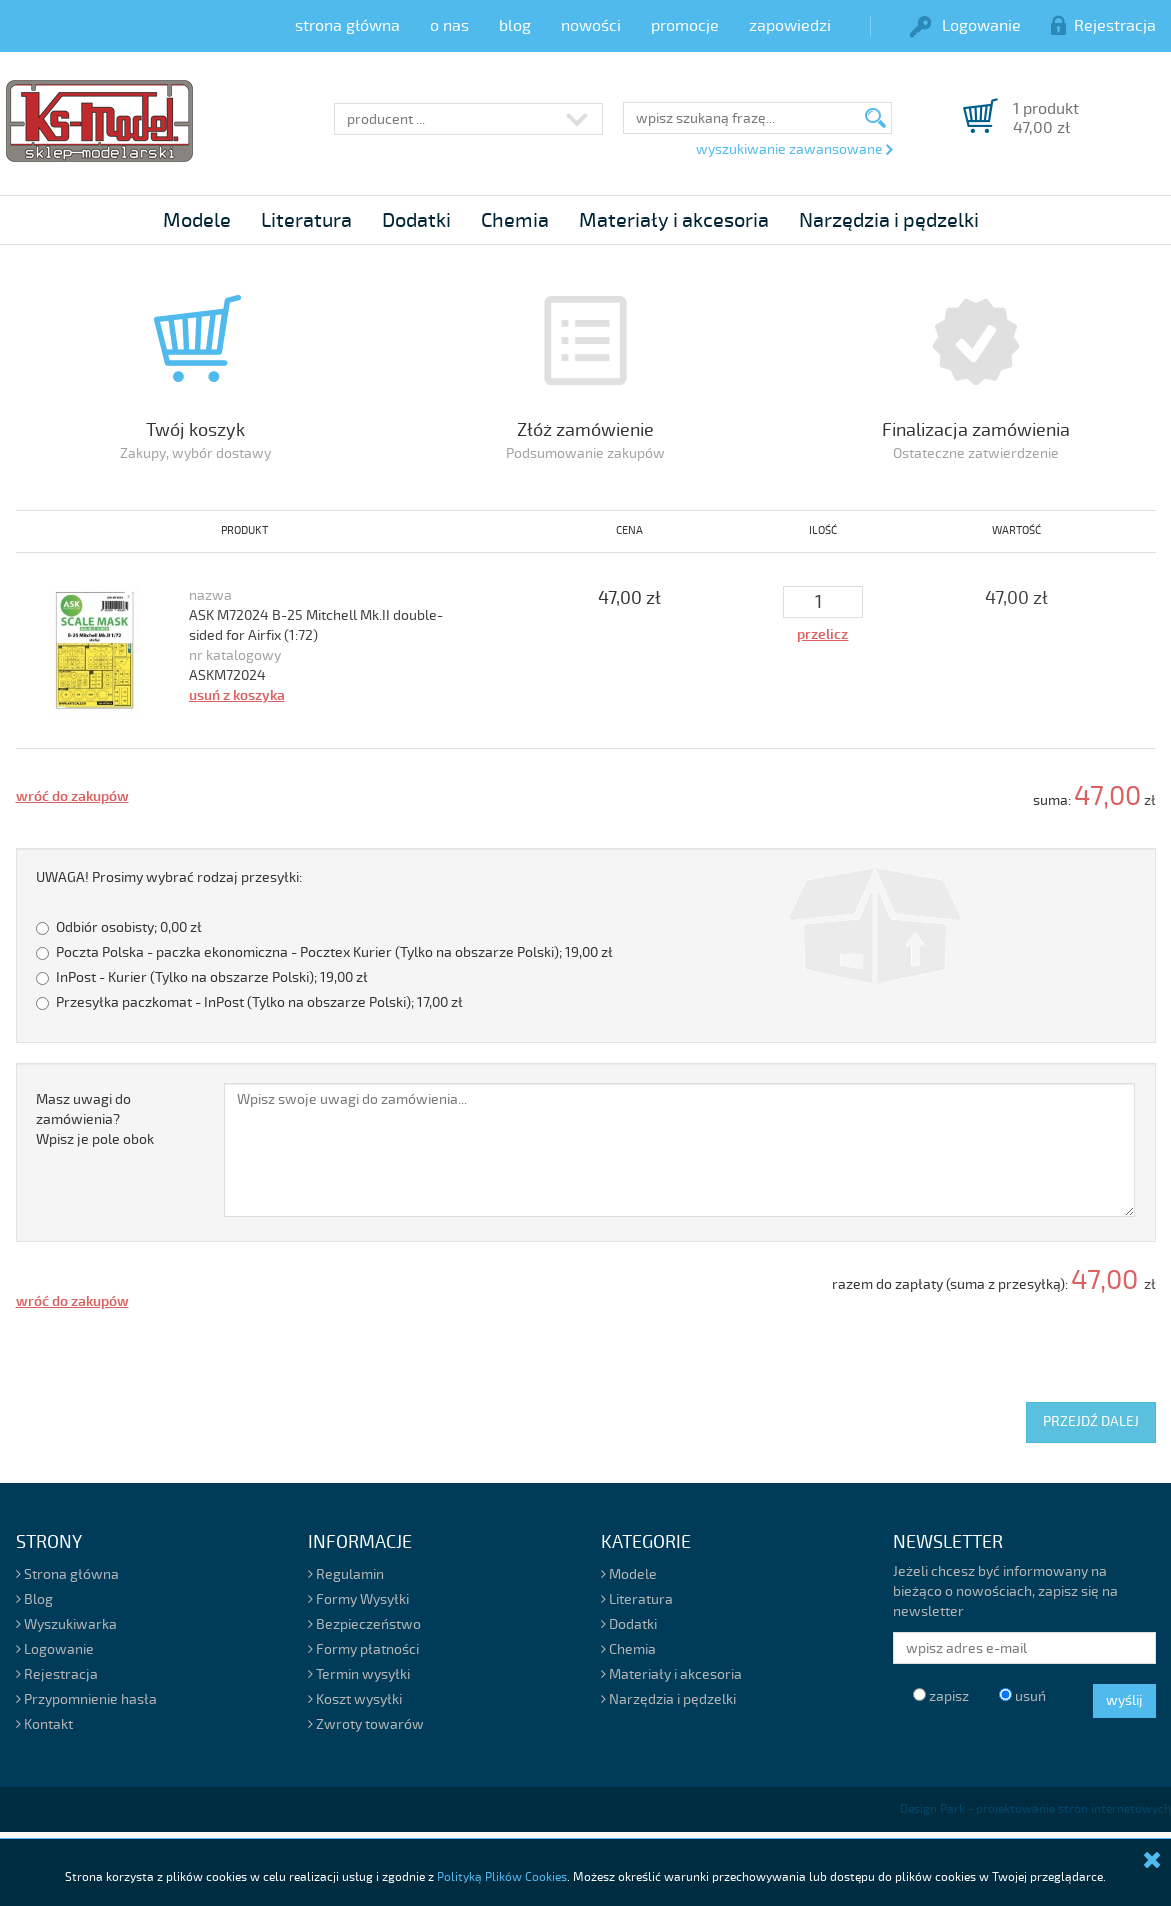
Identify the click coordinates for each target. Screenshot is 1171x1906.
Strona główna (67, 1574)
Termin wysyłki (359, 1674)
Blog (34, 1599)
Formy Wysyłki (358, 1599)
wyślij (1124, 1700)
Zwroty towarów (366, 1724)
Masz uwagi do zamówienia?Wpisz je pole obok (95, 1119)
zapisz (941, 1696)
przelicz (822, 634)
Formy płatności (363, 1649)
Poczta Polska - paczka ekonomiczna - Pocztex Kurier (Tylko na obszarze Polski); (324, 952)
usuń (1022, 1696)
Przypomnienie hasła (86, 1699)
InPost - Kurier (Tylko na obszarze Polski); (202, 977)
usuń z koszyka (237, 695)
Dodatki (416, 220)
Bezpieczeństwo (364, 1624)
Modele (197, 220)
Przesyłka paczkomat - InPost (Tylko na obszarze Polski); (249, 1002)
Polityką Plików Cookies (502, 1877)
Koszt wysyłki (355, 1699)
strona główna (347, 26)
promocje (685, 26)
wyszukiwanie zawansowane (794, 150)
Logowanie (965, 26)
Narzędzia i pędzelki (889, 220)
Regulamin (346, 1574)
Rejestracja (1103, 26)
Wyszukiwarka (66, 1624)
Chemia (515, 220)
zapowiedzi (790, 26)
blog (515, 26)
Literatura (306, 220)
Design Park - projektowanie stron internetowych (1035, 1809)
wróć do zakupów (72, 796)
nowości (591, 26)
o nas (449, 26)
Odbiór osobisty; (119, 927)
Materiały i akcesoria (674, 220)
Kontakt (44, 1724)
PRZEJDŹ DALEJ (1091, 1421)
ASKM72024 (227, 675)
